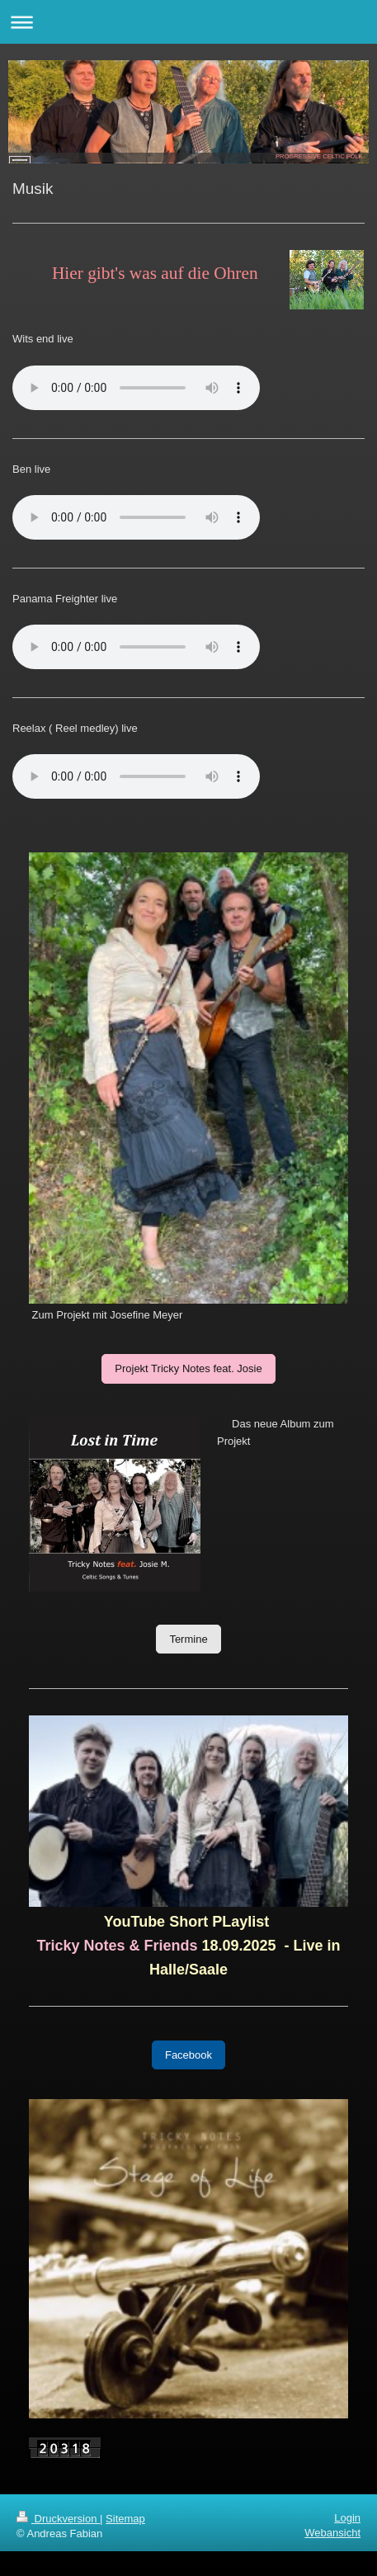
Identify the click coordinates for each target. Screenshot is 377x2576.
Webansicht (332, 2532)
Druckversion (58, 2518)
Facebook (188, 2055)
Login (347, 2518)
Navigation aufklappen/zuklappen (188, 22)
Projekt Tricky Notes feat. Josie (188, 1368)
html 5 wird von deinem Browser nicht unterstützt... (136, 647)
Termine (188, 1639)
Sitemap (125, 2518)
